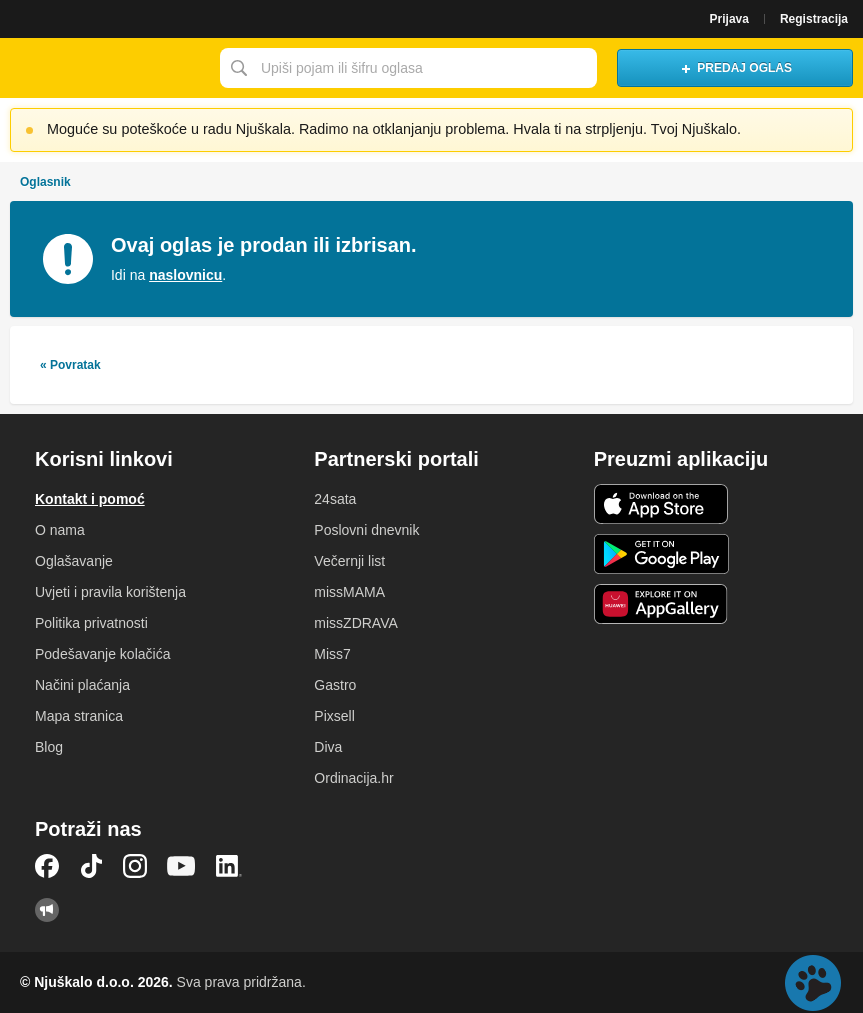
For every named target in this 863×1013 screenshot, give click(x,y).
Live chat (813, 983)
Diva (328, 747)
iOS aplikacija (661, 504)
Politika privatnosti (91, 623)
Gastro (335, 685)
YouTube (181, 866)
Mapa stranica (79, 716)
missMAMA (349, 592)
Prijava (729, 19)
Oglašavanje (74, 561)
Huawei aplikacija (661, 604)
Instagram (135, 866)
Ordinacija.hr (353, 778)
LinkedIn (229, 866)
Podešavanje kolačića (102, 654)
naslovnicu (185, 275)
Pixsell (334, 716)
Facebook (47, 866)
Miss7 (332, 654)
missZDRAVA (355, 623)
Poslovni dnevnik (366, 530)
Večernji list (349, 561)
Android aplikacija (661, 554)
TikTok (91, 866)
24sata (335, 499)
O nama (60, 530)
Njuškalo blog (47, 910)
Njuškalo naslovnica (105, 68)
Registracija (814, 19)
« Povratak (70, 365)
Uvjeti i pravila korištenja (110, 592)
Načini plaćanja (82, 685)
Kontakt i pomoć (90, 499)
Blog (49, 747)
